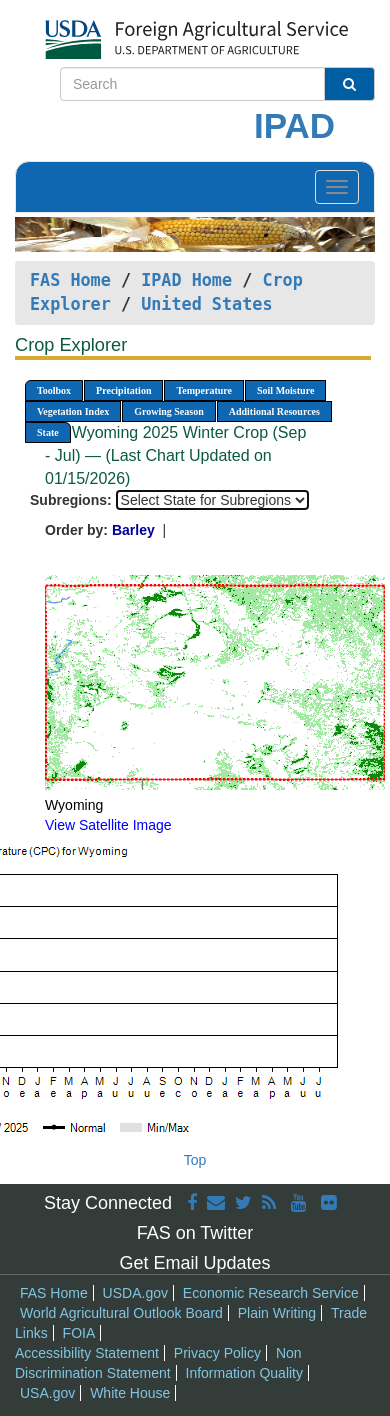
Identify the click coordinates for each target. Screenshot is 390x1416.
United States (206, 304)
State (48, 432)
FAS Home (70, 280)
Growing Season (169, 411)
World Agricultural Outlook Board (121, 1313)
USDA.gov (135, 1293)
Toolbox (54, 390)
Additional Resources (274, 411)
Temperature (204, 390)
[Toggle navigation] (337, 187)
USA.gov (47, 1393)
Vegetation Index (73, 411)
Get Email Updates (194, 1263)
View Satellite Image (108, 825)
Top (195, 1160)
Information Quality (245, 1373)
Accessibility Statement (87, 1353)
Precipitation (123, 390)
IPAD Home (186, 280)
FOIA (79, 1333)
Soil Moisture (285, 390)
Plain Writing (277, 1313)
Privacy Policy (217, 1353)
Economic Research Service (271, 1293)
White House (130, 1393)
